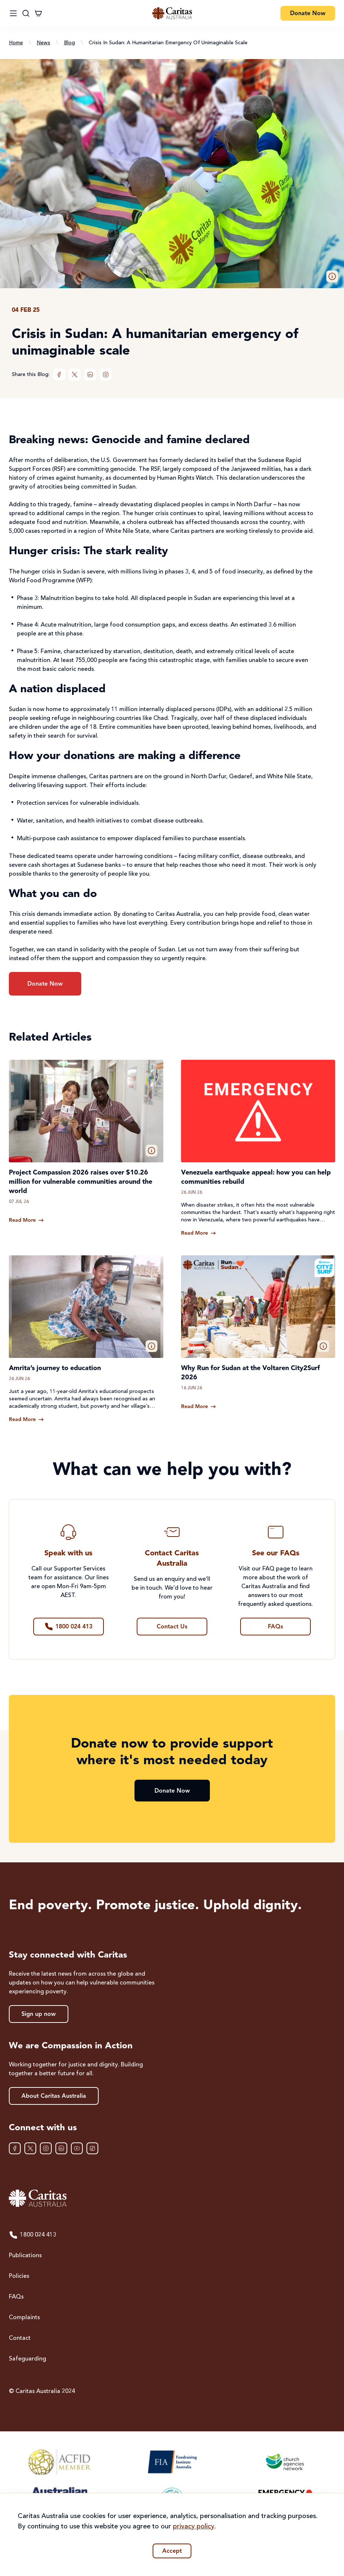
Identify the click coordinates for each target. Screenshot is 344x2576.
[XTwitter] (75, 374)
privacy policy (193, 2526)
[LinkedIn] (90, 374)
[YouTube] (77, 2148)
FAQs (16, 2297)
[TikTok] (92, 2148)
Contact (20, 2338)
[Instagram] (106, 374)
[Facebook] (59, 374)
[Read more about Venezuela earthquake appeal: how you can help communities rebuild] (198, 1233)
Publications (25, 2256)
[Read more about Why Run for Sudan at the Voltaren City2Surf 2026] (198, 1406)
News (43, 42)
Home (16, 42)
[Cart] (38, 13)
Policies (19, 2276)
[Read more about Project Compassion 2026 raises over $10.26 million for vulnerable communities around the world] (26, 1220)
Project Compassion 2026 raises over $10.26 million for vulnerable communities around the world (80, 1181)
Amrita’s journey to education (55, 1368)
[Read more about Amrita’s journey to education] (26, 1419)
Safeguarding (27, 2359)
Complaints (24, 2318)
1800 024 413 (32, 2235)
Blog (69, 42)
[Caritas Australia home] (172, 13)
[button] (332, 276)
